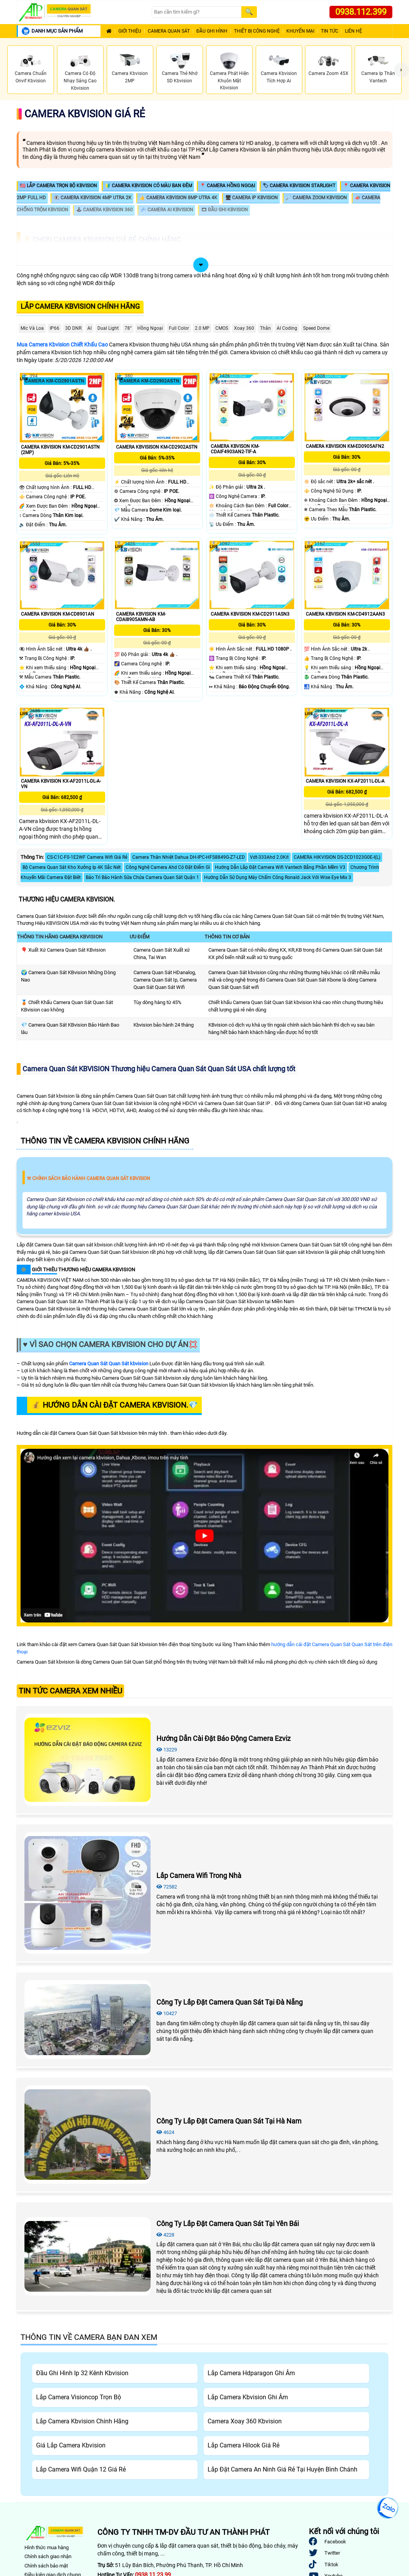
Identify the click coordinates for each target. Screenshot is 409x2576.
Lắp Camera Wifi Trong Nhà (198, 1875)
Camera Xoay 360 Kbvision (245, 2421)
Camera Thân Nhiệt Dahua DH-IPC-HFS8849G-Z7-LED (188, 857)
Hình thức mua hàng (46, 2547)
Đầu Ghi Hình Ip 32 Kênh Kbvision (82, 2373)
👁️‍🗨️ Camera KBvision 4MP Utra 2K (93, 197)
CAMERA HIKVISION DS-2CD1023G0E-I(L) (337, 857)
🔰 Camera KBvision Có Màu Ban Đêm (148, 185)
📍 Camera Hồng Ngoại (227, 185)
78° (128, 328)
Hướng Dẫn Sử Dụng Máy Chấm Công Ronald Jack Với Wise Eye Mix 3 (277, 877)
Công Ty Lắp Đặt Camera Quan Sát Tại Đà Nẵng (229, 2002)
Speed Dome (316, 328)
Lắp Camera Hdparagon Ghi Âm (251, 2373)
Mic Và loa (32, 328)
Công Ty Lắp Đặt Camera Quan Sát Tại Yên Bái (227, 2223)
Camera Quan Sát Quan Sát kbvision (108, 1363)
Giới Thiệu (129, 31)
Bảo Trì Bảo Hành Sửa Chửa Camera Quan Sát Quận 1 (142, 877)
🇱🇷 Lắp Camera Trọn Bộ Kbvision (58, 185)
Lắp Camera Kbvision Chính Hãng (80, 306)
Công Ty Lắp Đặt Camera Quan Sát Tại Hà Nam (229, 2121)
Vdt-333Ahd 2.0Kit (269, 857)
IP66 (54, 328)
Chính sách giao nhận (47, 2556)
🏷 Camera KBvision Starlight (299, 185)
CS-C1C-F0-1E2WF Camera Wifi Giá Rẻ (87, 857)
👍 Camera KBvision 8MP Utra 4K (178, 197)
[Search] (196, 12)
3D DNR (73, 328)
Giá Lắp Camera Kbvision (71, 2445)
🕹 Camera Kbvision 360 (104, 209)
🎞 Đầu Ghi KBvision (224, 209)
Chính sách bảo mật (46, 2566)
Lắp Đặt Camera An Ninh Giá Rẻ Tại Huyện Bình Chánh (282, 2469)
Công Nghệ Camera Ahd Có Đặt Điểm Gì (168, 867)
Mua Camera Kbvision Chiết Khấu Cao (62, 344)
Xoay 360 (244, 328)
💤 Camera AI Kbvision (166, 209)
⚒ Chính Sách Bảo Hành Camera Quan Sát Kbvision (88, 1178)
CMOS (221, 328)
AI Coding (287, 328)
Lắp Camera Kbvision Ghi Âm (248, 2397)
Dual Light (108, 328)
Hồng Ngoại (150, 328)
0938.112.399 (360, 12)
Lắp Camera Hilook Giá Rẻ (243, 2445)
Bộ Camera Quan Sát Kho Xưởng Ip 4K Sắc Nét (72, 867)
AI (89, 328)
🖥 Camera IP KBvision (251, 197)
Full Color (179, 328)
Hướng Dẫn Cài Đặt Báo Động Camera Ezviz (223, 1738)
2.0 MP (202, 328)
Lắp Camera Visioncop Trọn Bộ (78, 2397)
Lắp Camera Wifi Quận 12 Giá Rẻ (81, 2469)
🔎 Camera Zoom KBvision (316, 197)
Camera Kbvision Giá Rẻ (84, 114)
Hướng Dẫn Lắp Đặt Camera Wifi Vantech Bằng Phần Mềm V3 (280, 867)
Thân (265, 328)
